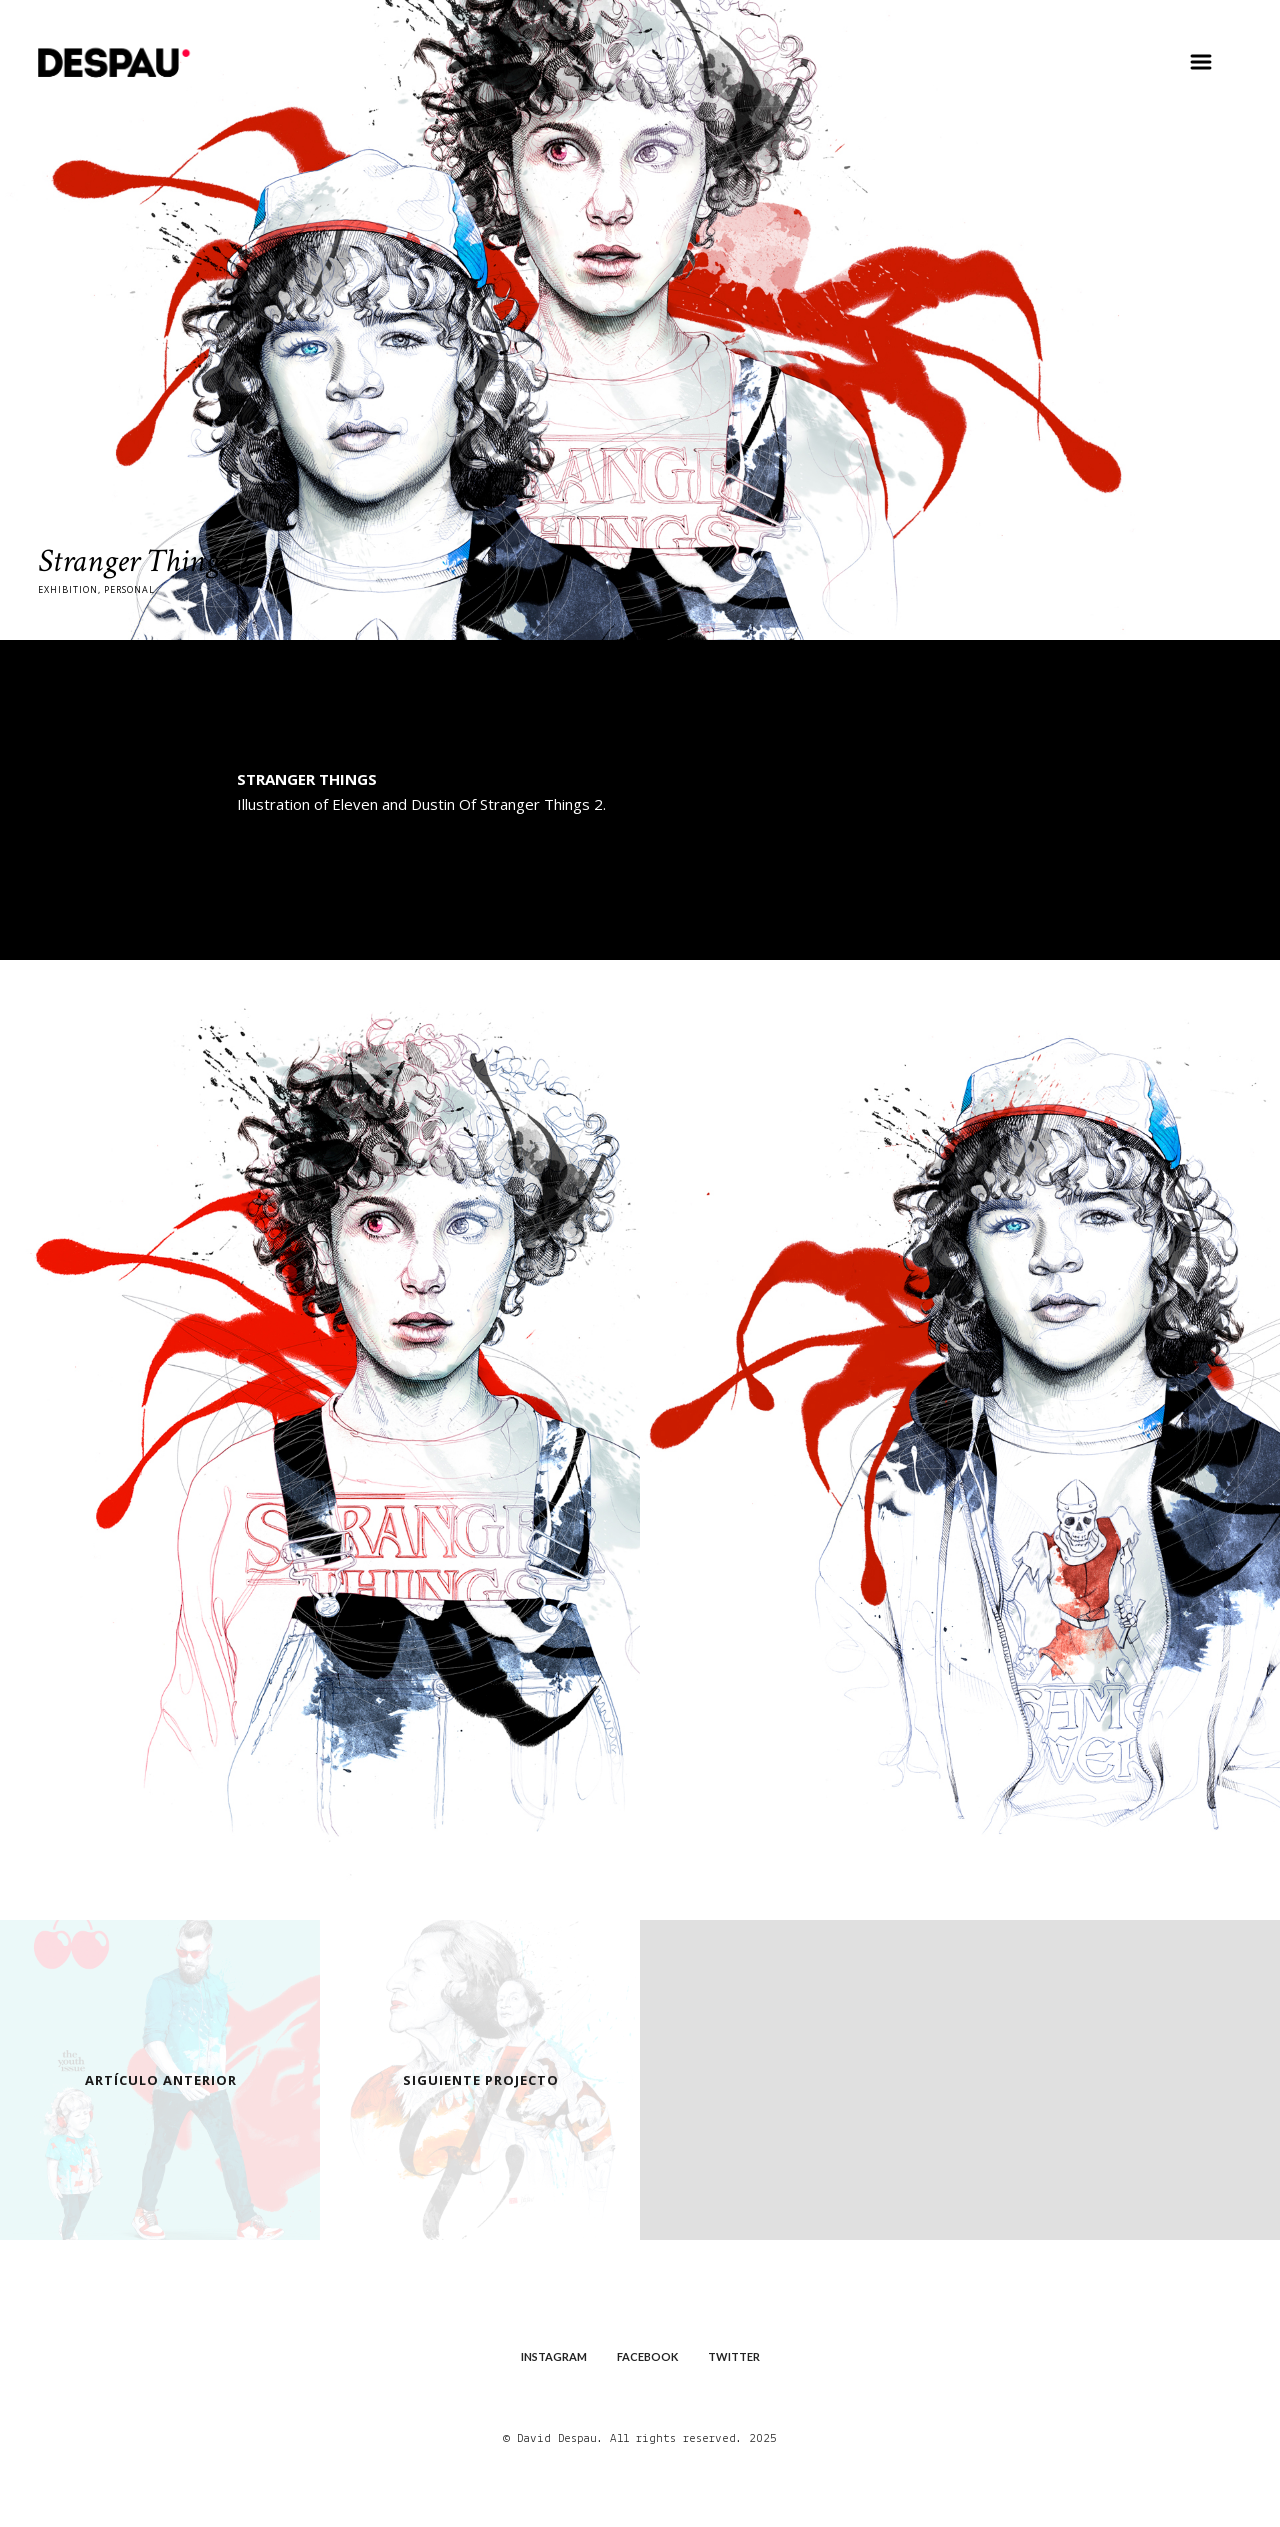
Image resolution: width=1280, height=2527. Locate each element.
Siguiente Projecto (481, 2079)
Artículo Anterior (161, 2079)
